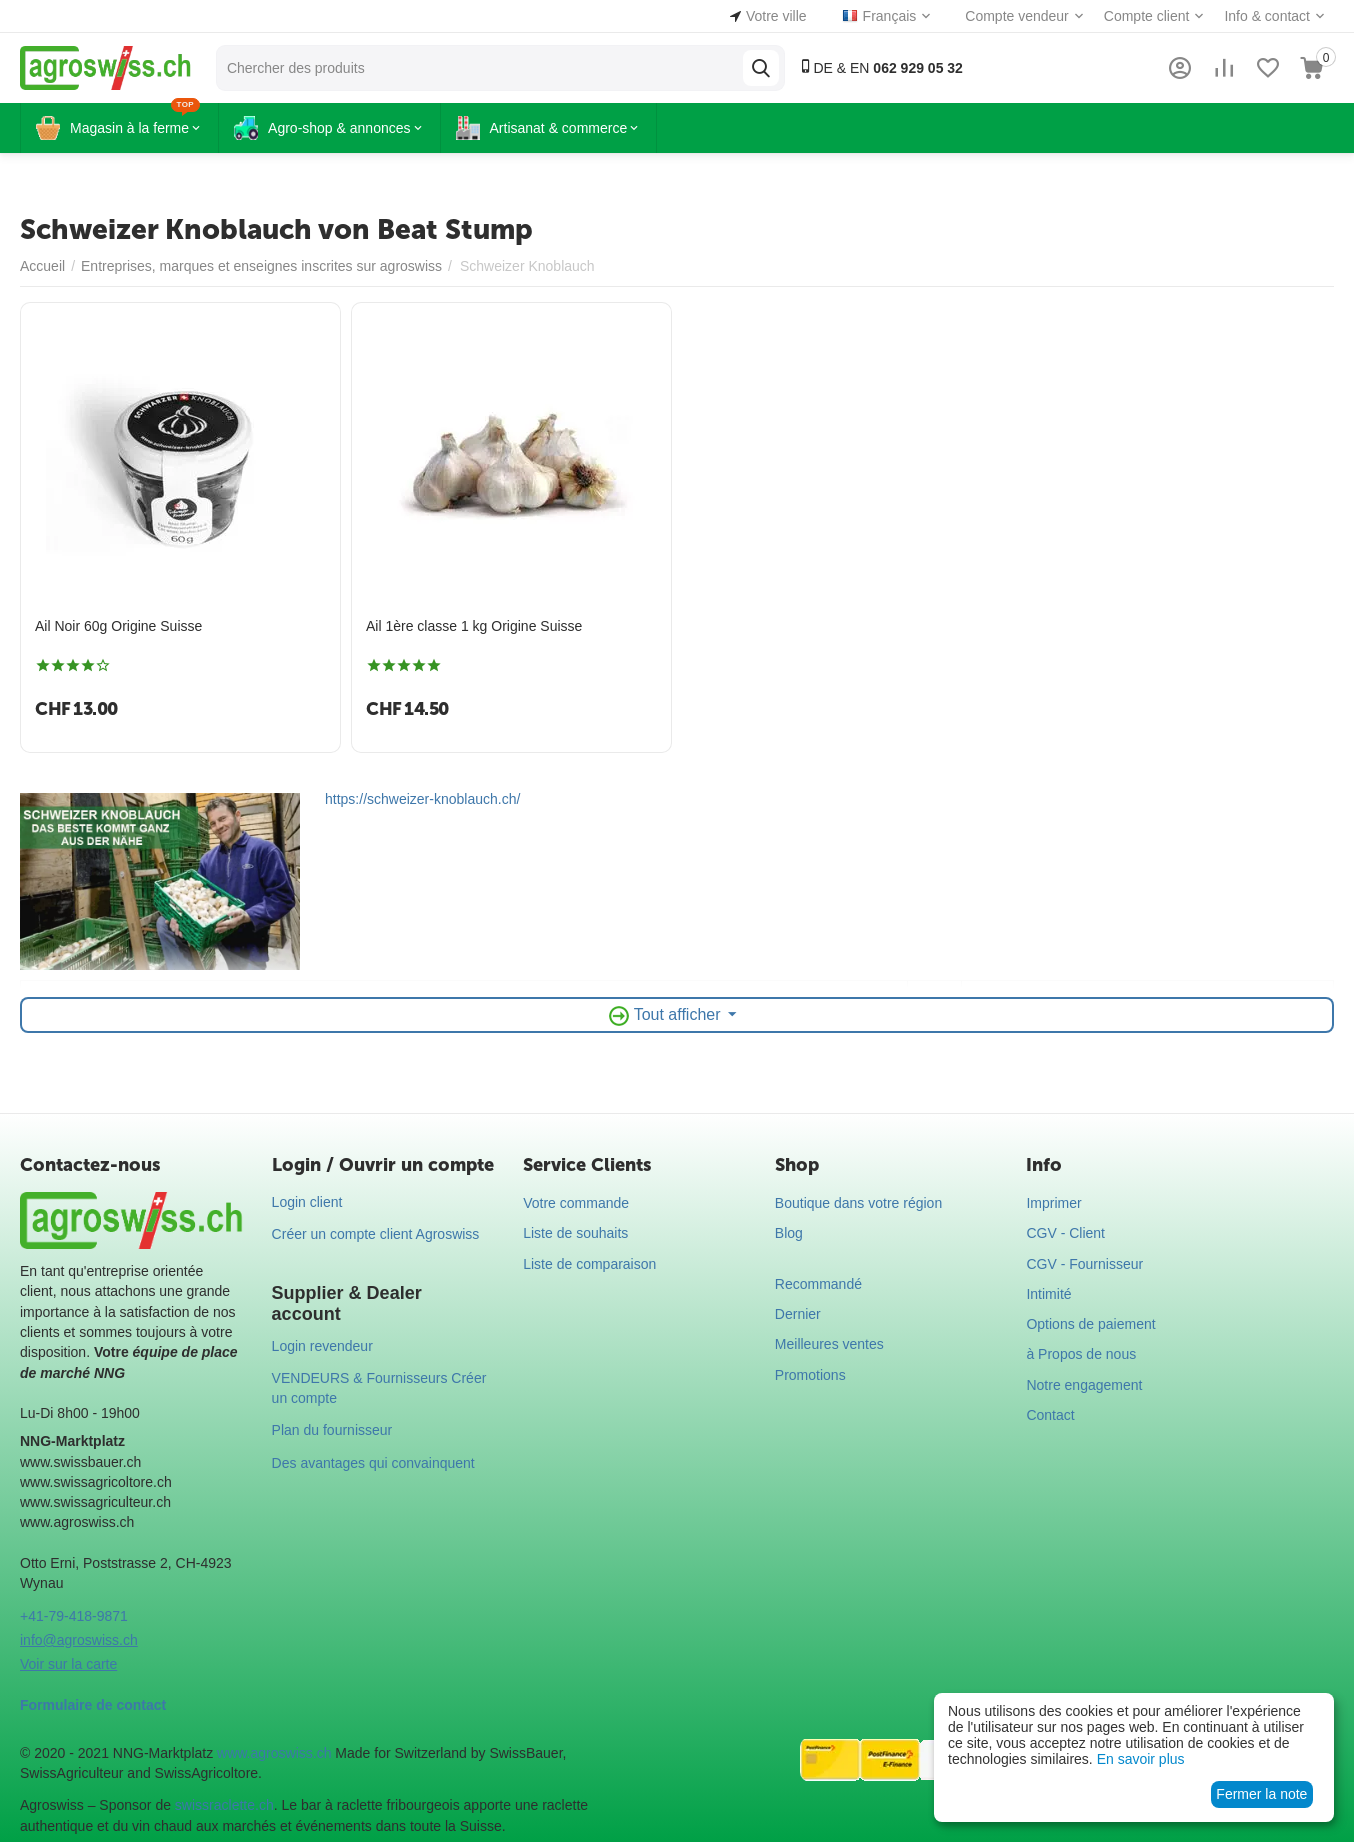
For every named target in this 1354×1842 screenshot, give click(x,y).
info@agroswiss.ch (79, 1640)
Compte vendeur (1017, 16)
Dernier (798, 1314)
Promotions (810, 1375)
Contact (1050, 1415)
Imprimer (1053, 1203)
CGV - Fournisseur (1084, 1264)
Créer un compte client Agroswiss (376, 1234)
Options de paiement (1090, 1324)
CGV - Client (1065, 1233)
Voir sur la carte (68, 1664)
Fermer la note (1261, 1794)
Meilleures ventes (829, 1344)
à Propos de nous (1081, 1354)
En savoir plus (1141, 1759)
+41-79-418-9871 (74, 1616)
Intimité (1048, 1294)
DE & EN (880, 67)
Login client (307, 1202)
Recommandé (818, 1284)
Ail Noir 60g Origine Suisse (118, 626)
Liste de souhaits (575, 1233)
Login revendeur (322, 1346)
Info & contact (1267, 16)
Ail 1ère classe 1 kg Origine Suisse (474, 626)
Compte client (1147, 16)
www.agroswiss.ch (274, 1753)
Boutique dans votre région (858, 1203)
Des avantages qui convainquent (373, 1463)
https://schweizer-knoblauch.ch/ (422, 799)
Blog (789, 1233)
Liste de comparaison (589, 1264)
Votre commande (576, 1203)
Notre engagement (1084, 1385)
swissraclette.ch (224, 1805)
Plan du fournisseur (332, 1430)
